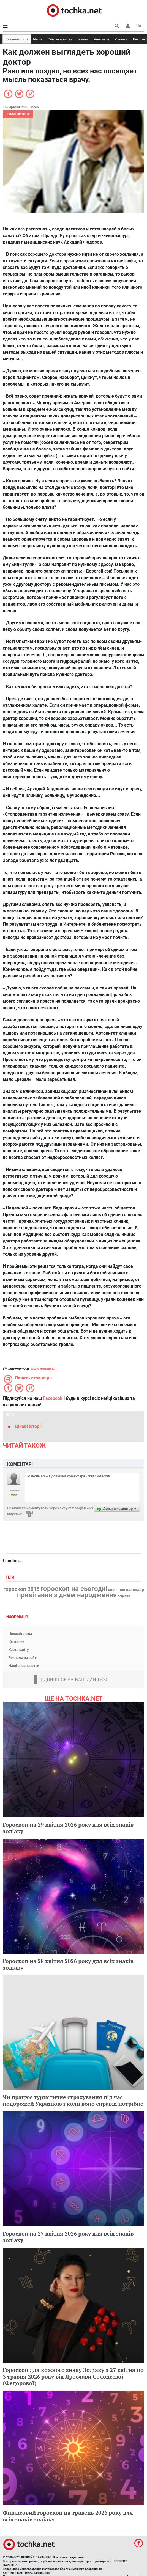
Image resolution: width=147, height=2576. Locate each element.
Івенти (83, 39)
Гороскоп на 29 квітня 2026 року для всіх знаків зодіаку (68, 1828)
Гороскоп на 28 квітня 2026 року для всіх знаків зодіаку (68, 1964)
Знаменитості (17, 39)
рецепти (124, 1596)
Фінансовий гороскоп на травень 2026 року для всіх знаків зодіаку (68, 2516)
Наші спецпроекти (24, 1666)
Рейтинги (101, 39)
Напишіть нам (20, 1634)
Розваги (121, 39)
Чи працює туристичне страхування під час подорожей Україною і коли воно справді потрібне (73, 2100)
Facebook (52, 1398)
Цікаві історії (28, 1426)
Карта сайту (19, 1650)
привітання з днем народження (67, 1595)
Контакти (16, 1642)
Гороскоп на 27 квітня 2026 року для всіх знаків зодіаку (68, 2237)
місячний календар (126, 1590)
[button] (127, 25)
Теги (10, 1577)
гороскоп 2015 (21, 1589)
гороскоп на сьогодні (73, 1588)
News (37, 39)
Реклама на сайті (23, 1658)
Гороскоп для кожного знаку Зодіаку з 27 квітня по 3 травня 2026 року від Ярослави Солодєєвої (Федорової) (73, 2376)
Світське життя (60, 39)
